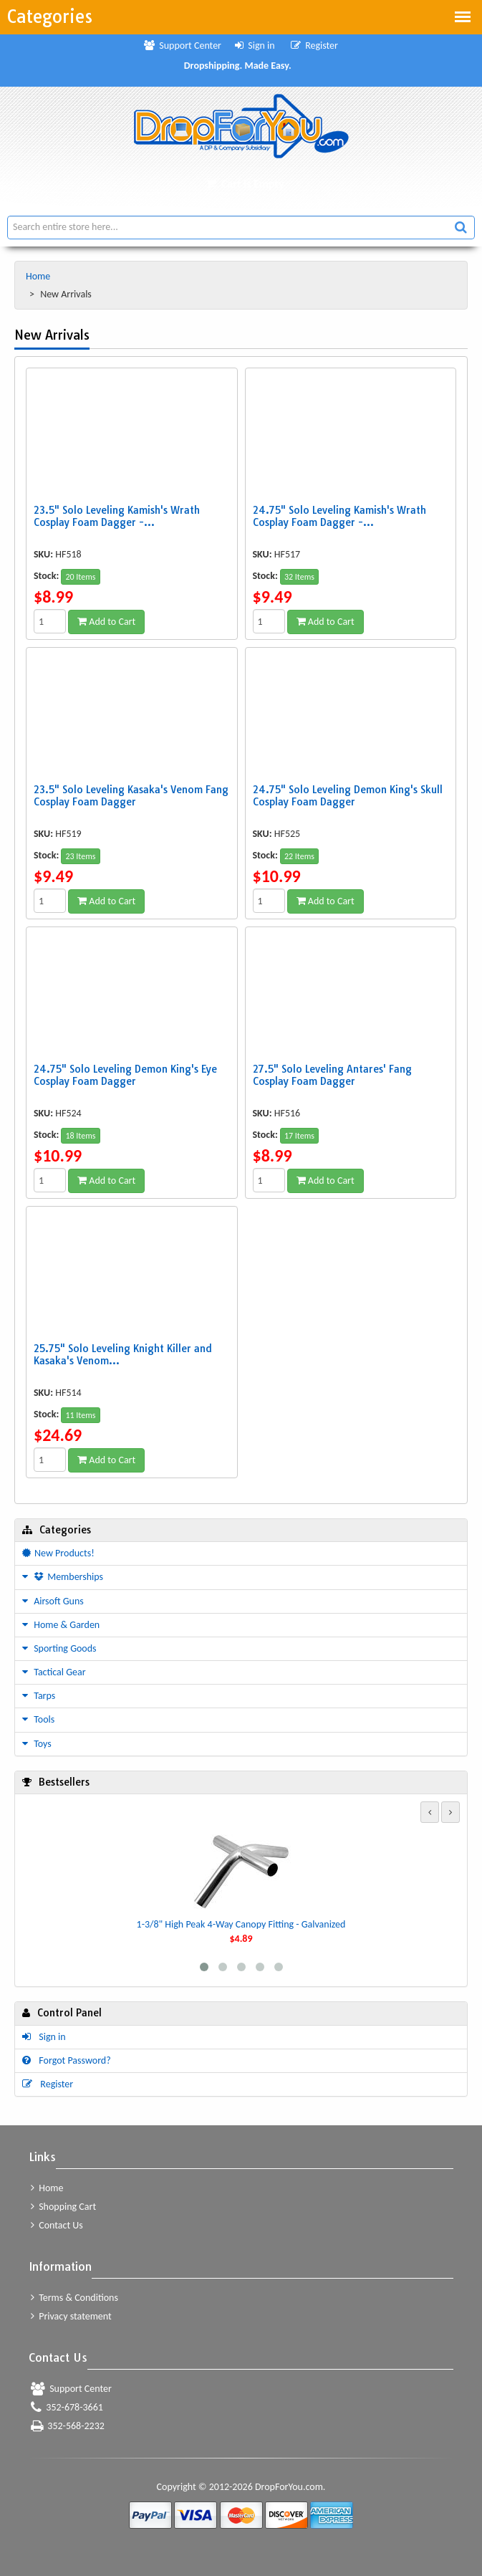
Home (39, 276)
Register (314, 45)
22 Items (299, 856)
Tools (38, 1719)
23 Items (80, 856)
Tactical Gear (54, 1672)
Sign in (255, 45)
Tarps (38, 1696)
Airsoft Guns (53, 1601)
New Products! (58, 1553)
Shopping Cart (63, 2207)
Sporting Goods (59, 1648)
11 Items (80, 1415)
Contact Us (57, 2225)
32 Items (299, 577)
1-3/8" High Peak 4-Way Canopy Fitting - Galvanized (241, 1924)
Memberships (62, 1577)
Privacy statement (71, 2316)
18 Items (80, 1136)
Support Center (182, 45)
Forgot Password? (66, 2060)
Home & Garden (61, 1625)
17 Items (299, 1136)
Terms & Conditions (74, 2298)
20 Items (80, 577)
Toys (37, 1744)
